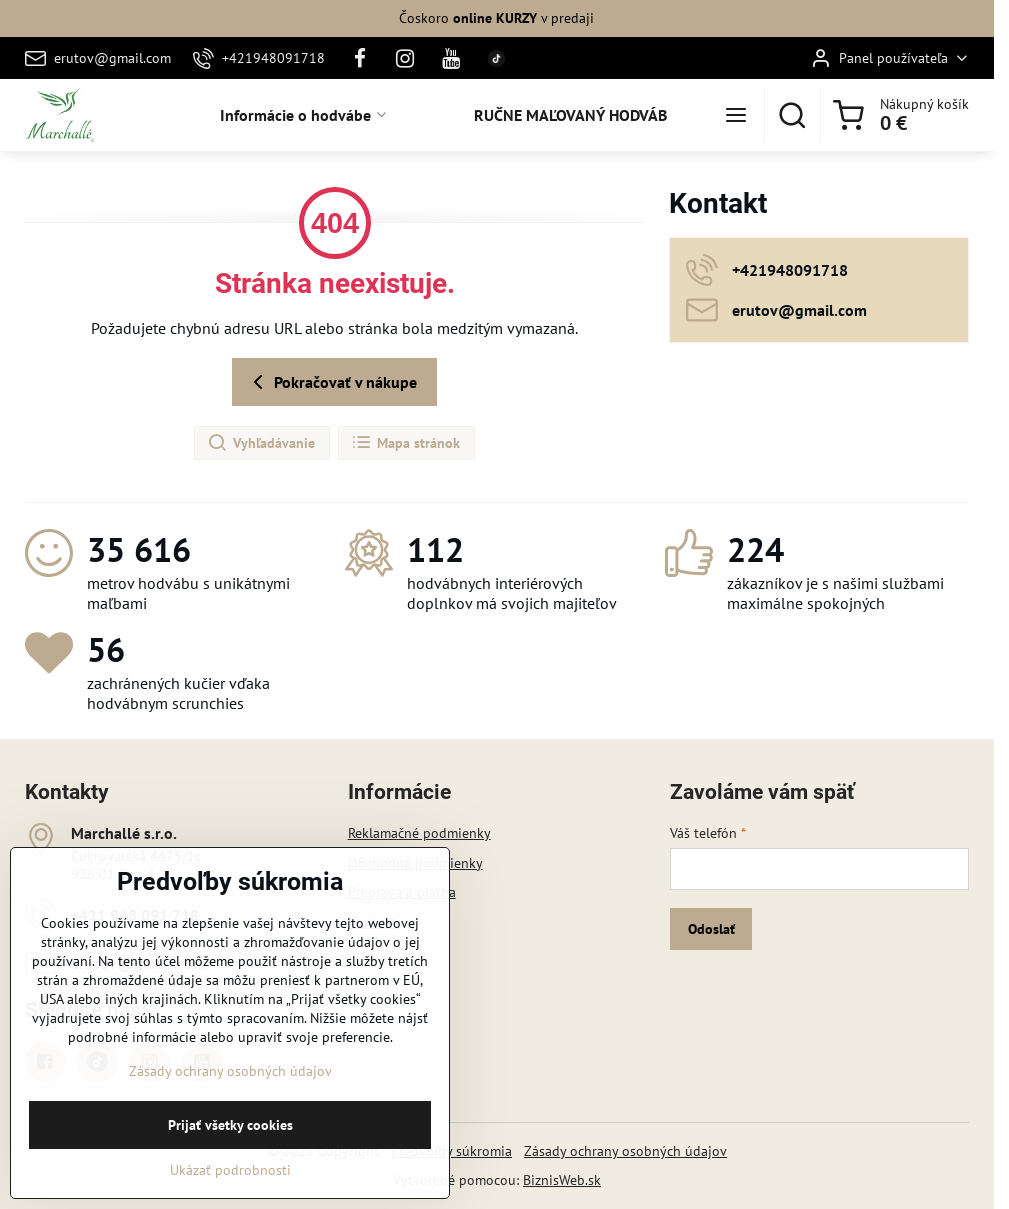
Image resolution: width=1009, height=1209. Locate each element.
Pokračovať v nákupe (331, 382)
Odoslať (711, 929)
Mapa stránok (405, 443)
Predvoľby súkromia (451, 1151)
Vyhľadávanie (261, 443)
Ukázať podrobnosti (230, 1197)
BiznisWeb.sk (562, 1180)
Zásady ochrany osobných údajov (625, 1151)
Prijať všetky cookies (230, 1152)
